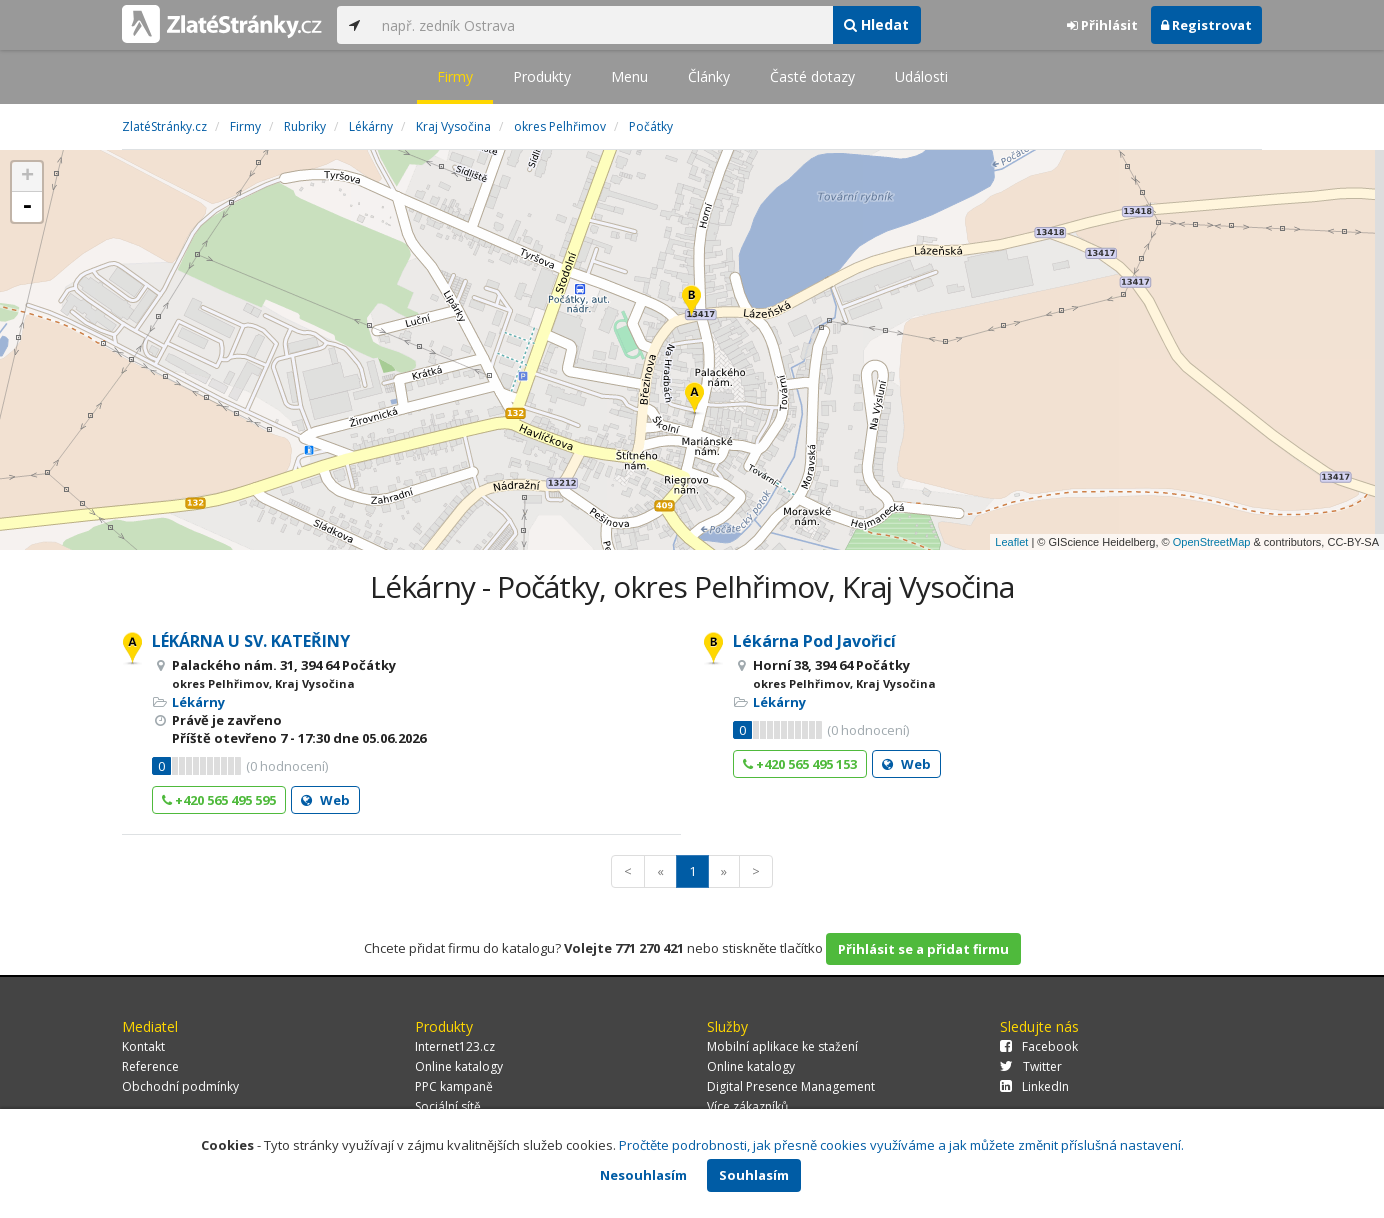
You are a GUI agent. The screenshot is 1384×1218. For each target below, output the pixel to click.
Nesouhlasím (643, 1175)
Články (709, 76)
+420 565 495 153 (800, 764)
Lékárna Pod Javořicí (814, 641)
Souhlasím (754, 1175)
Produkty (542, 76)
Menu (629, 76)
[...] (602, 25)
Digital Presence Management (791, 1086)
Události (921, 76)
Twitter (1031, 1066)
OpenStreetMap (1212, 542)
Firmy (455, 76)
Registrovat (1206, 25)
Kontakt (143, 1046)
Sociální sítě (448, 1106)
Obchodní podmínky (180, 1086)
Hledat (876, 24)
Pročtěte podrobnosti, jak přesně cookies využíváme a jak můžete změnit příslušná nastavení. (901, 1145)
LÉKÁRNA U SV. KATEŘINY (251, 641)
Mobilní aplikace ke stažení (782, 1046)
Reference (150, 1066)
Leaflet (1011, 542)
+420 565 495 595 (219, 800)
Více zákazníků (747, 1106)
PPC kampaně (454, 1086)
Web (325, 800)
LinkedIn (1034, 1086)
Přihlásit (1102, 25)
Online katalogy (459, 1066)
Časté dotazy (812, 76)
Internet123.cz (455, 1046)
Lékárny (198, 702)
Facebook (1039, 1046)
